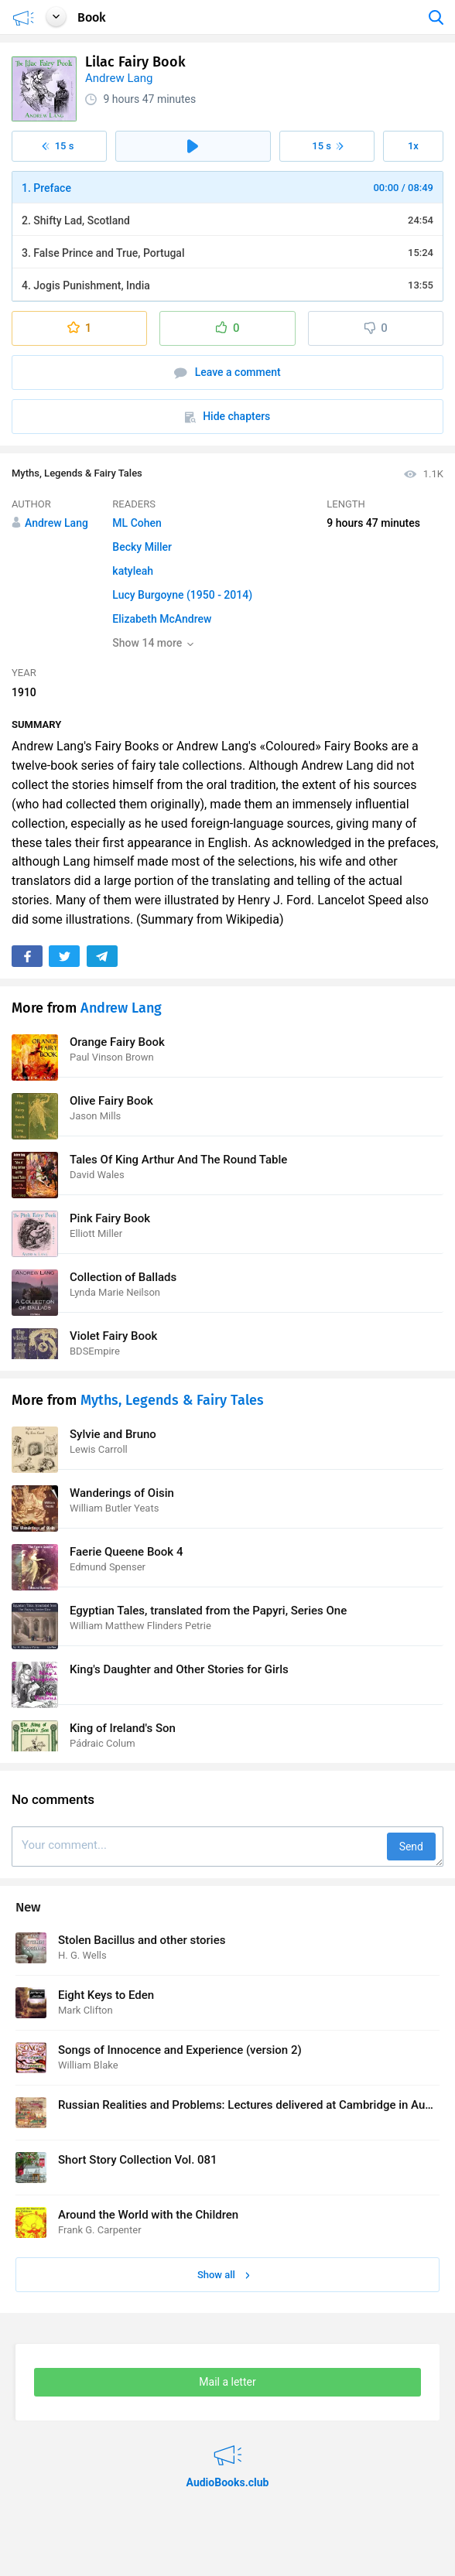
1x (413, 146)
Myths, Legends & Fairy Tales (77, 473)
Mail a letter (227, 2382)
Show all (223, 2274)
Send (411, 1846)
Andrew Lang (118, 78)
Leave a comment (227, 372)
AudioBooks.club (227, 2445)
